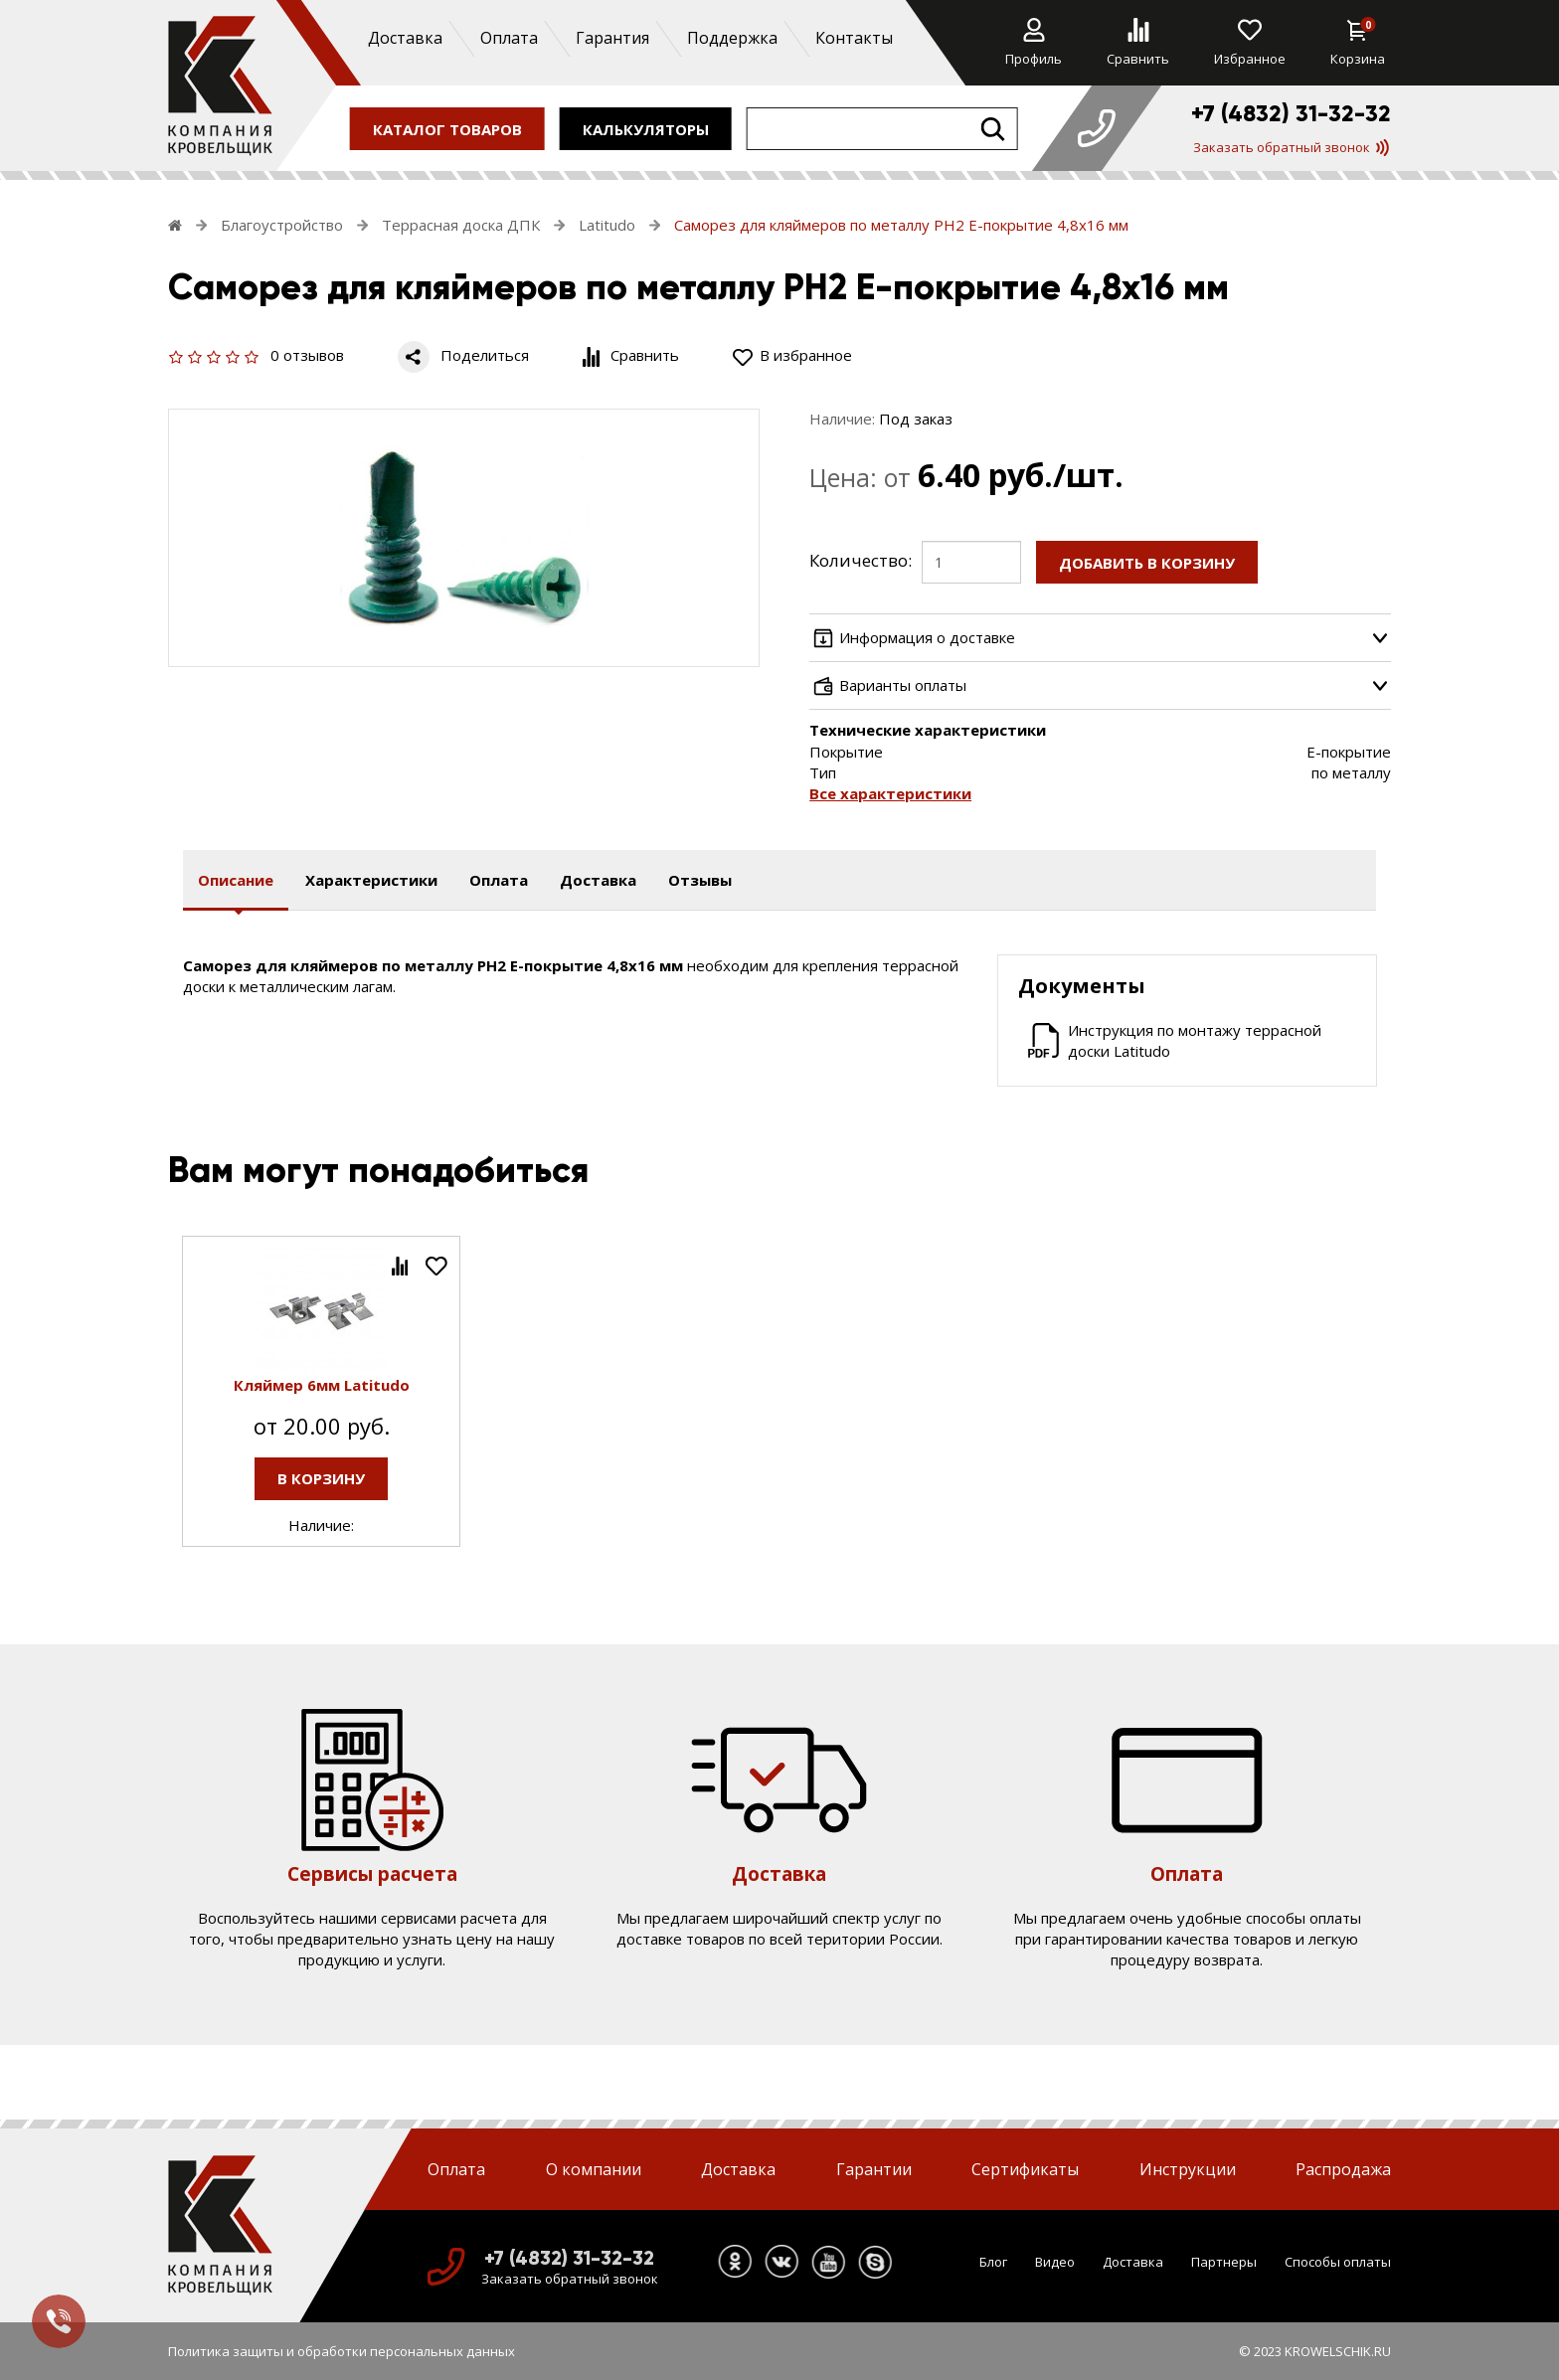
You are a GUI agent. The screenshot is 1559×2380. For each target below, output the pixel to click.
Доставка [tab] (598, 880)
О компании (593, 2169)
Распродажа (1343, 2169)
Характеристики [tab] (371, 880)
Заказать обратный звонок (1291, 147)
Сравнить (1138, 43)
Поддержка (731, 38)
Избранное (1250, 43)
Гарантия (611, 38)
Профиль (1033, 43)
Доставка (404, 38)
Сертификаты (1025, 2169)
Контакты (853, 38)
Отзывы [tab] (700, 880)
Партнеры (1224, 2262)
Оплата (508, 38)
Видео (1055, 2262)
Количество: (860, 560)
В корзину (321, 1478)
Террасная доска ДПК (461, 225)
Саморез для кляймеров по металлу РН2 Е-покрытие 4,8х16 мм (901, 225)
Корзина (1357, 43)
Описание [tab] (235, 880)
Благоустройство (282, 225)
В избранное (792, 355)
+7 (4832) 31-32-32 (1291, 113)
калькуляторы (646, 128)
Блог (993, 2262)
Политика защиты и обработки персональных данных (341, 2351)
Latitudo (607, 225)
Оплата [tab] (498, 880)
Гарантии (874, 2169)
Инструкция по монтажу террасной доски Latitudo (1194, 1040)
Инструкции (1187, 2169)
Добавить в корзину (1147, 563)
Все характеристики (890, 793)
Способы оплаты (1338, 2262)
